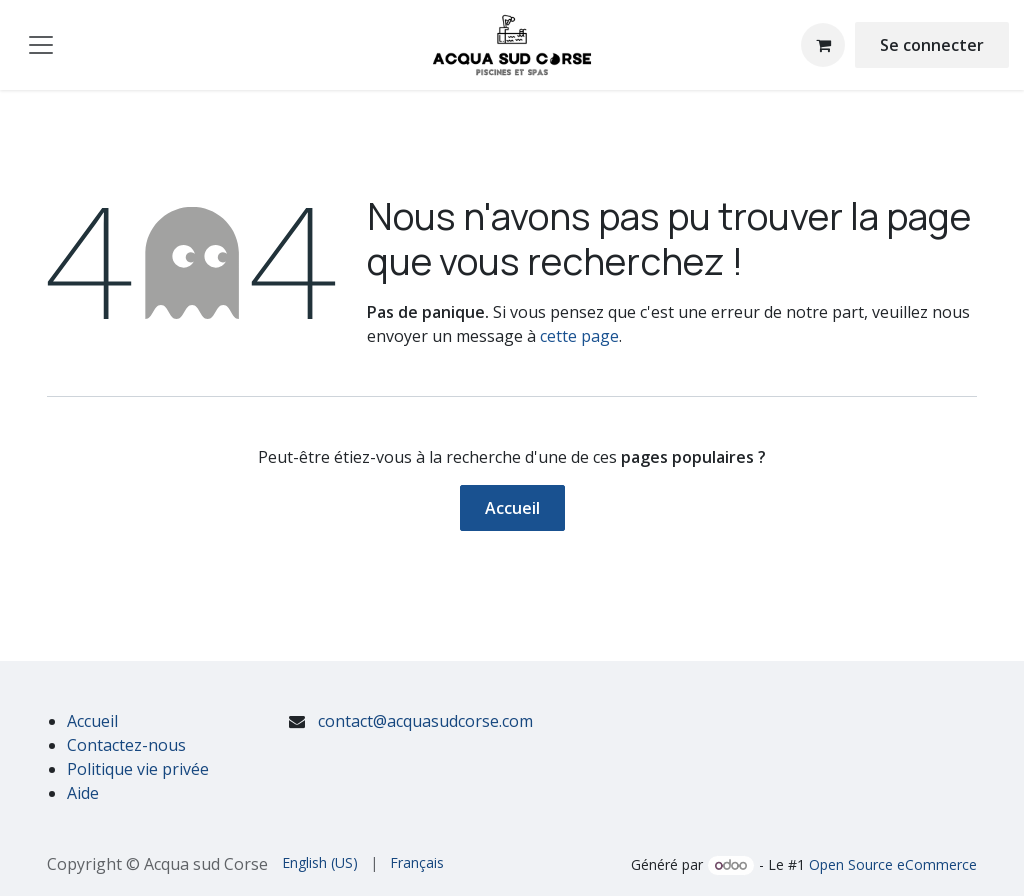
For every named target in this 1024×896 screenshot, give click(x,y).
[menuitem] (320, 862)
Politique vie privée (138, 769)
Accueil (512, 508)
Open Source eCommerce (893, 864)
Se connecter (932, 45)
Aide (83, 793)
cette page (579, 336)
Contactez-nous (126, 745)
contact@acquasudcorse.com (425, 721)
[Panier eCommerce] (823, 45)
